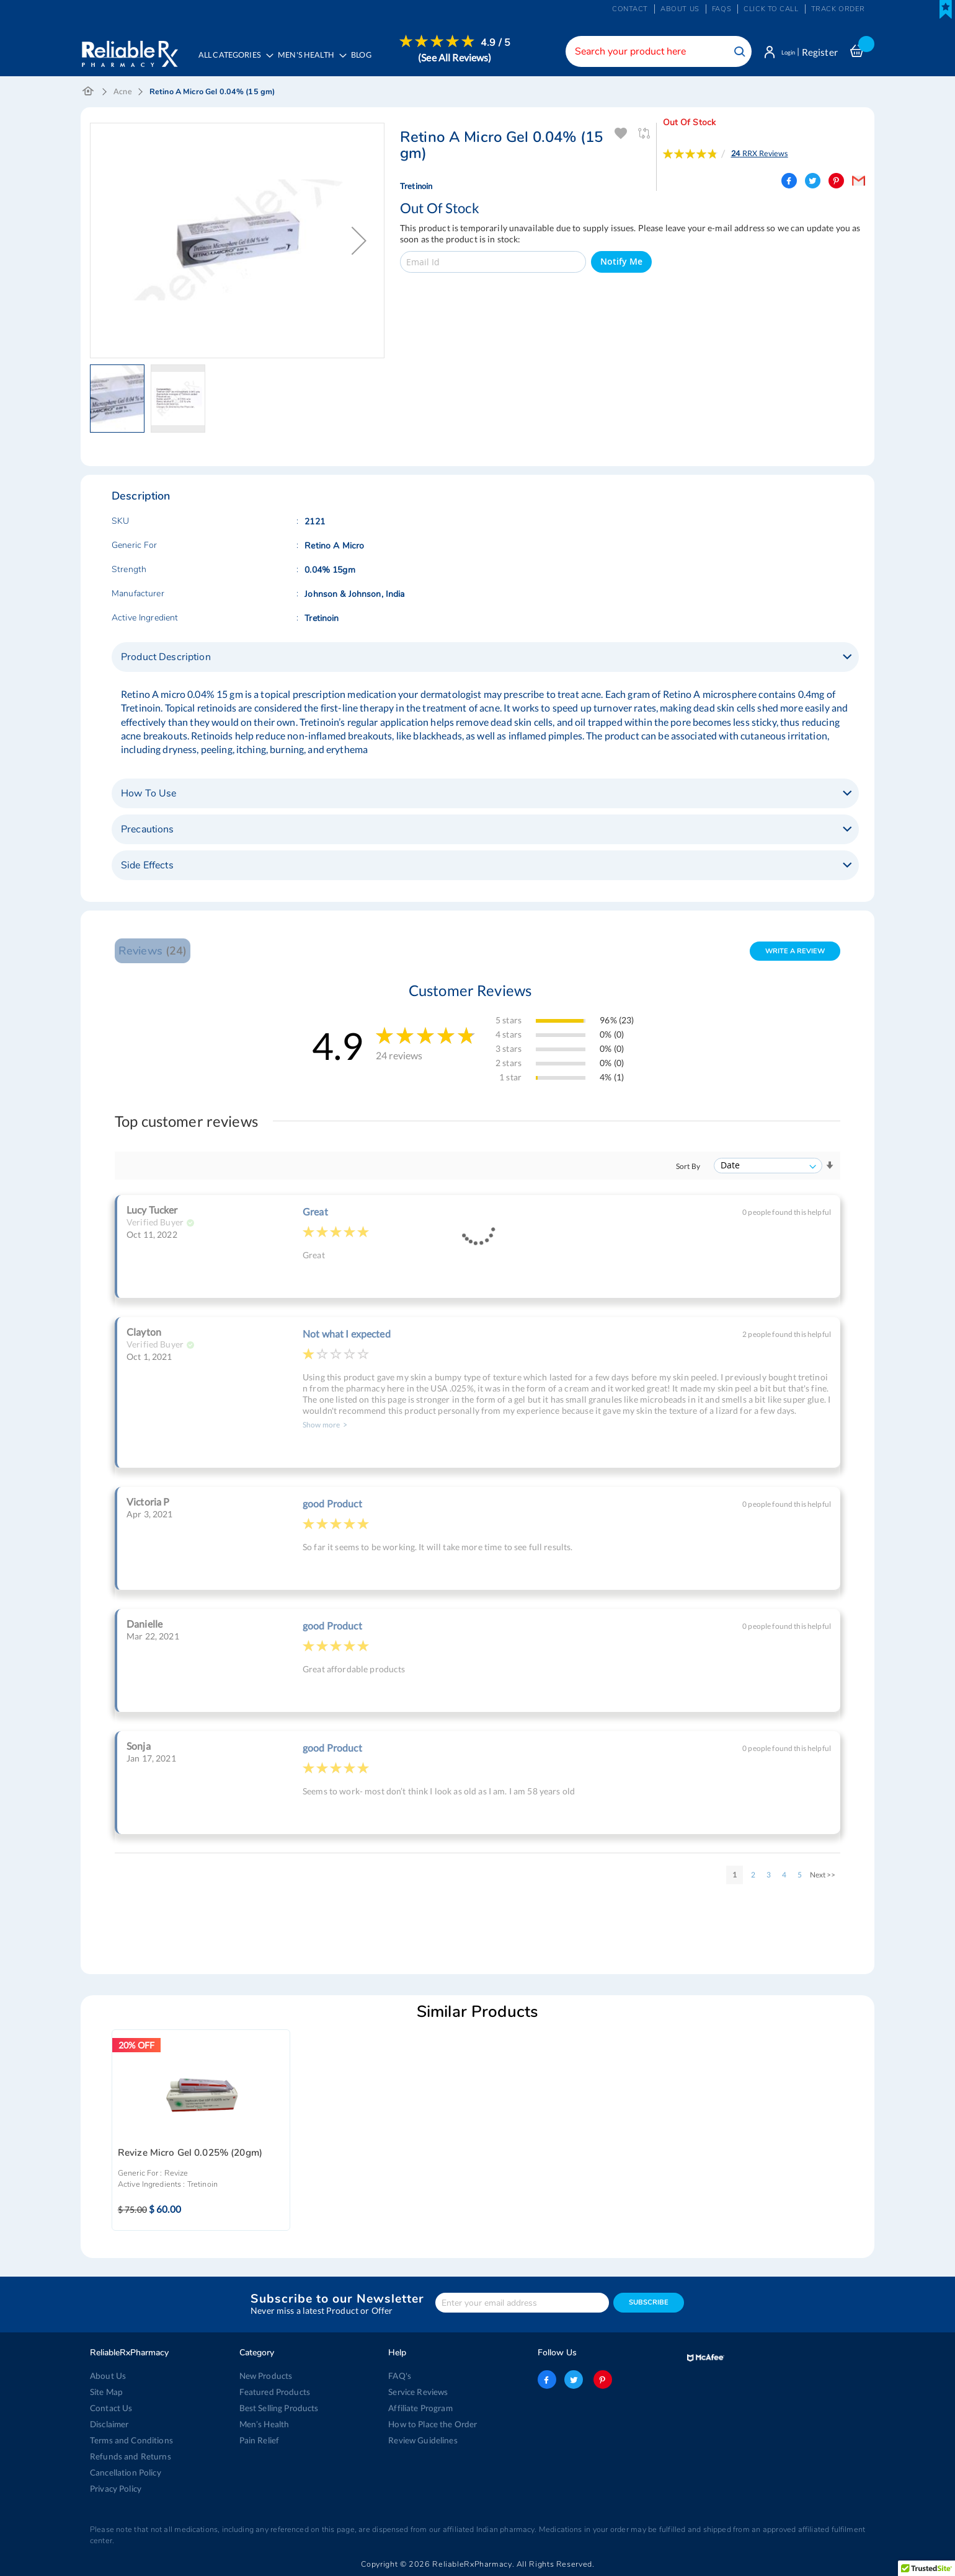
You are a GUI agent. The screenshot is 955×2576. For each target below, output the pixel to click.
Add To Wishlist (621, 136)
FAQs (721, 9)
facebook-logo (547, 2379)
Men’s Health (263, 2424)
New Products (265, 2376)
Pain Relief (258, 2440)
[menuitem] (313, 59)
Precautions (147, 832)
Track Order (838, 9)
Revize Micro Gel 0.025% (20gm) (190, 2155)
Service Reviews (418, 2392)
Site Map (106, 2392)
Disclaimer (109, 2424)
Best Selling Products (277, 2408)
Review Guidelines (421, 2440)
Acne (122, 94)
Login (783, 52)
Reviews (152, 953)
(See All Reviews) (460, 57)
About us (680, 9)
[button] (359, 243)
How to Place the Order (431, 2424)
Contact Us (110, 2408)
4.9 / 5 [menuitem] (501, 42)
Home (88, 94)
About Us (107, 2376)
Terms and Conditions (129, 2440)
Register (820, 52)
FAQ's (399, 2376)
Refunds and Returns (128, 2456)
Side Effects (147, 868)
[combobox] (648, 51)
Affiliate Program (419, 2408)
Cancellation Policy (124, 2472)
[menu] (354, 59)
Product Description (166, 659)
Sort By (688, 1168)
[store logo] (129, 49)
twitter (573, 2379)
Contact (630, 9)
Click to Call (771, 9)
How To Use (148, 796)
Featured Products (273, 2392)
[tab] (485, 659)
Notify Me (621, 264)
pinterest (600, 2379)
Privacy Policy (115, 2489)
